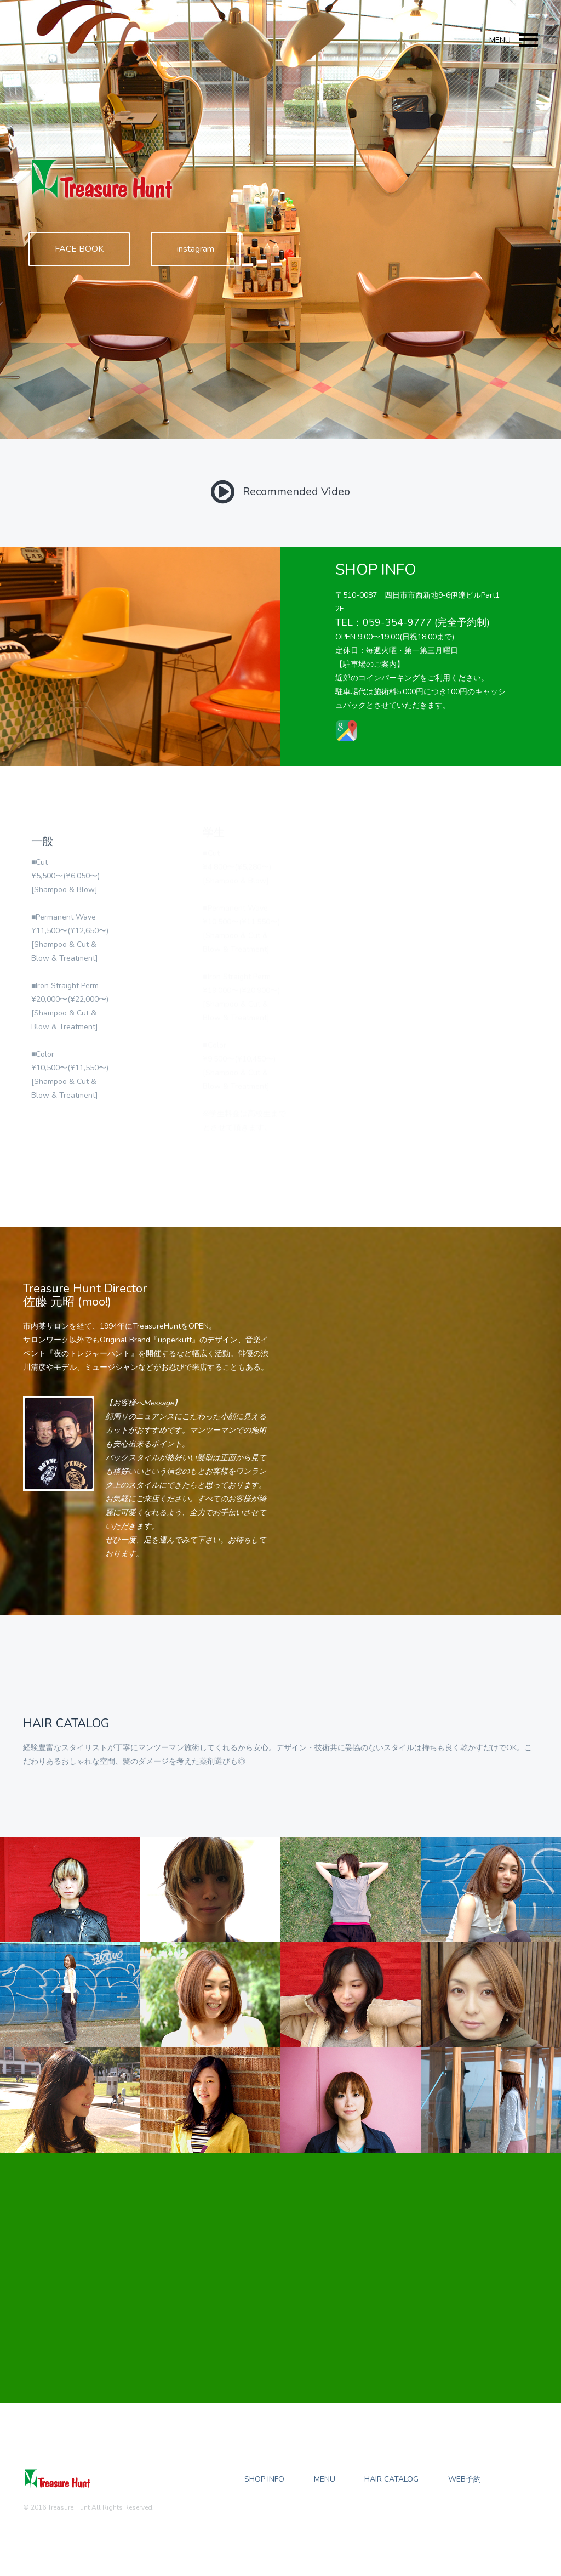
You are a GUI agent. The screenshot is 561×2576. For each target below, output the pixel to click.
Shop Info (264, 2479)
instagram (195, 249)
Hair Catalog (391, 2479)
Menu (324, 2479)
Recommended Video (280, 491)
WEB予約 (464, 2479)
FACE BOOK (79, 249)
